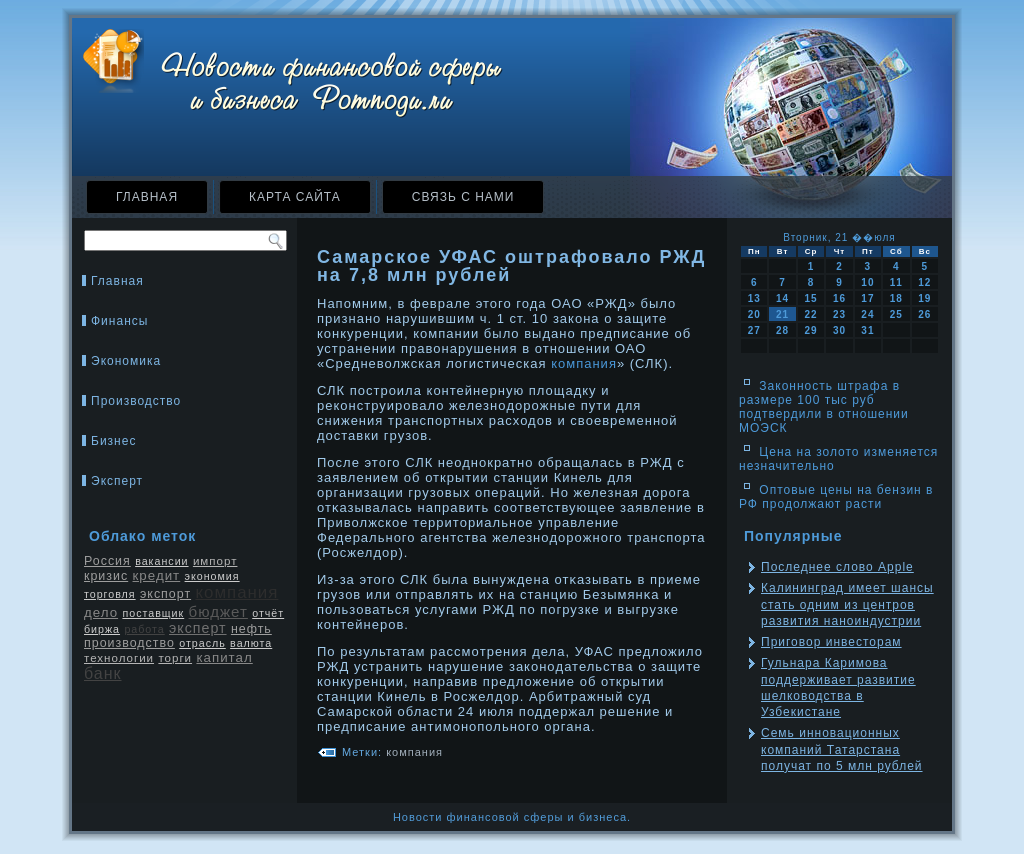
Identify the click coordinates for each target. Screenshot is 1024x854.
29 (810, 330)
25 (896, 314)
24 (867, 314)
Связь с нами (463, 197)
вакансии (161, 561)
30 (839, 330)
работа (144, 629)
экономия (212, 576)
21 (782, 314)
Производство (136, 401)
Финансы (119, 321)
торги (175, 658)
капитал (224, 657)
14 (782, 298)
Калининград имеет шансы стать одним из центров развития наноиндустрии (847, 604)
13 (754, 298)
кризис (106, 576)
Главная (147, 197)
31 (867, 330)
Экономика (126, 361)
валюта (251, 643)
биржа (102, 629)
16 (839, 298)
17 (867, 298)
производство (129, 643)
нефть (251, 629)
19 (924, 298)
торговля (110, 594)
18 (896, 298)
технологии (119, 658)
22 (810, 314)
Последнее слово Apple (837, 567)
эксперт (197, 628)
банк (103, 673)
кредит (157, 575)
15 (810, 298)
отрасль (202, 643)
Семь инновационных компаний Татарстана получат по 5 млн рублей (842, 749)
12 (924, 282)
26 (924, 314)
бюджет (218, 611)
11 (896, 282)
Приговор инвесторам (831, 642)
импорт (215, 561)
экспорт (165, 594)
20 (754, 314)
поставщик (153, 613)
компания (236, 592)
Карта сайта (295, 197)
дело (101, 612)
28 (782, 330)
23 (839, 314)
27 (754, 330)
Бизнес (113, 441)
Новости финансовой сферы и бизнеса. (512, 817)
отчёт (268, 613)
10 (867, 282)
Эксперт (117, 481)
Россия (107, 561)
